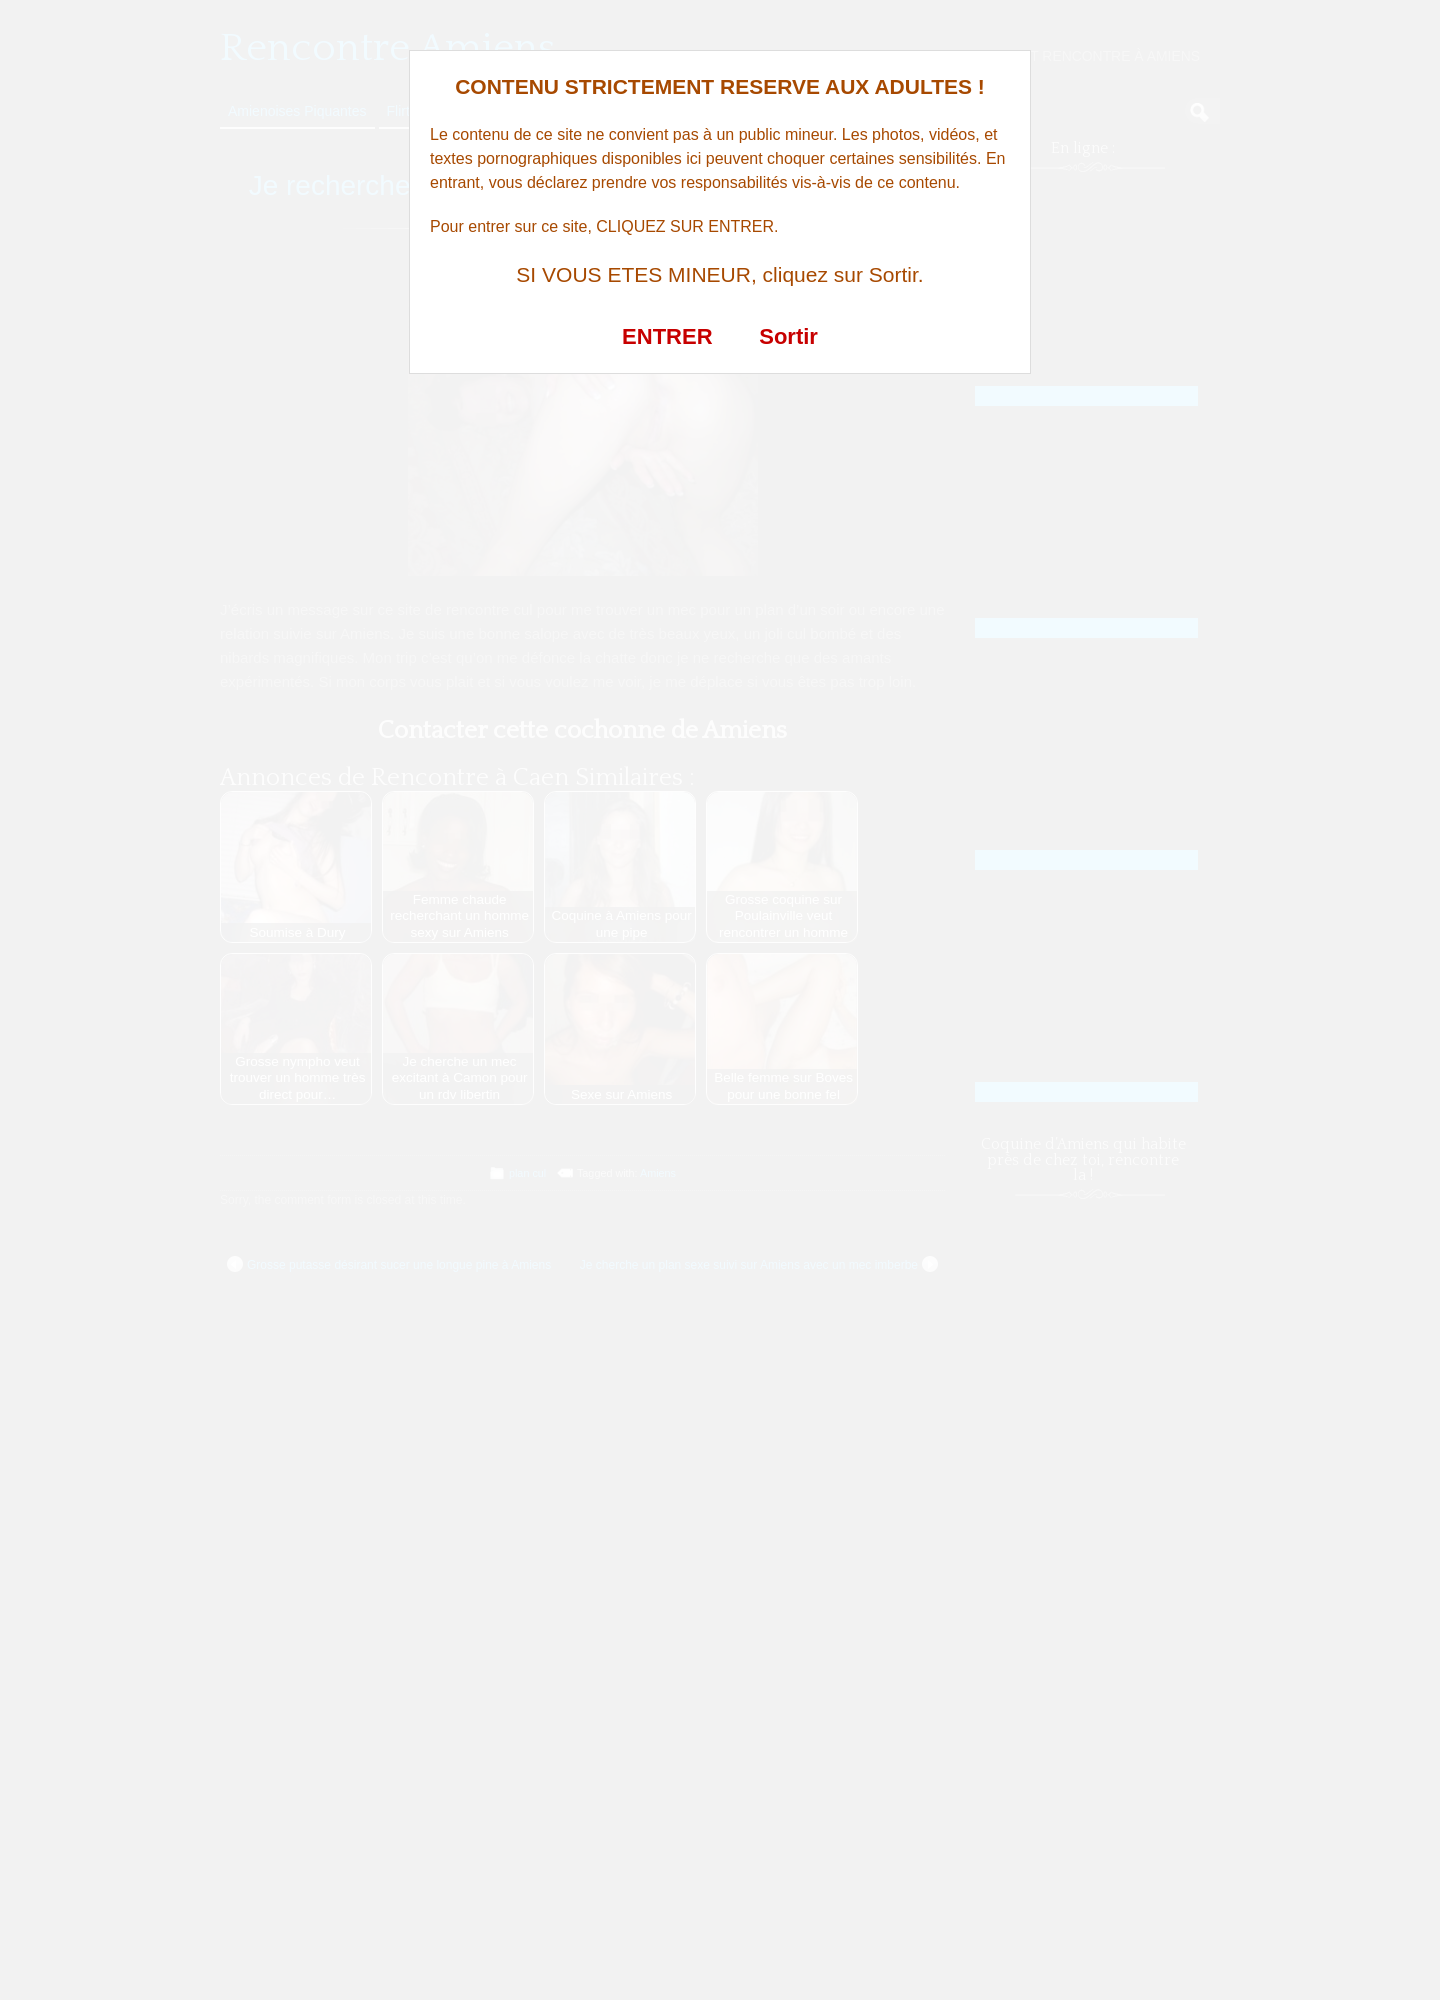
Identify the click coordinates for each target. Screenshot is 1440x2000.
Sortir (788, 336)
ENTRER (667, 336)
